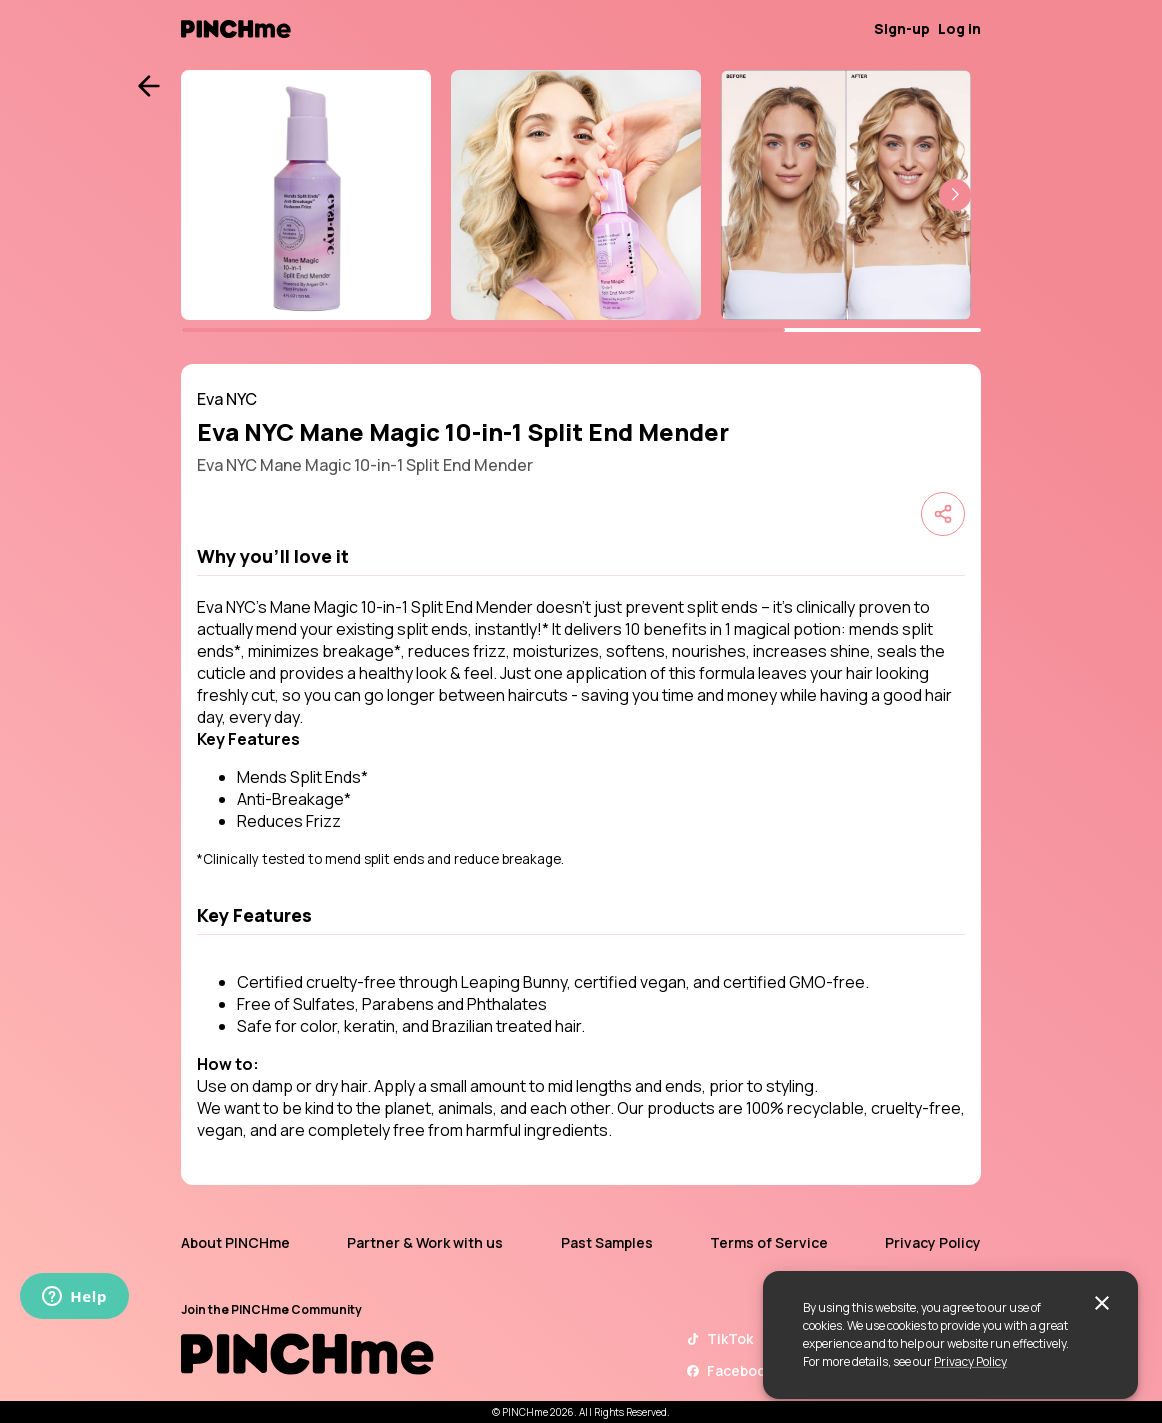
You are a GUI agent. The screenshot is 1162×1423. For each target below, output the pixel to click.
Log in (959, 28)
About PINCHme (235, 1242)
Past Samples (607, 1242)
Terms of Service (769, 1242)
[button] (955, 195)
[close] (1102, 1303)
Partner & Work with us (425, 1242)
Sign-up (902, 28)
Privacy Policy (970, 1361)
